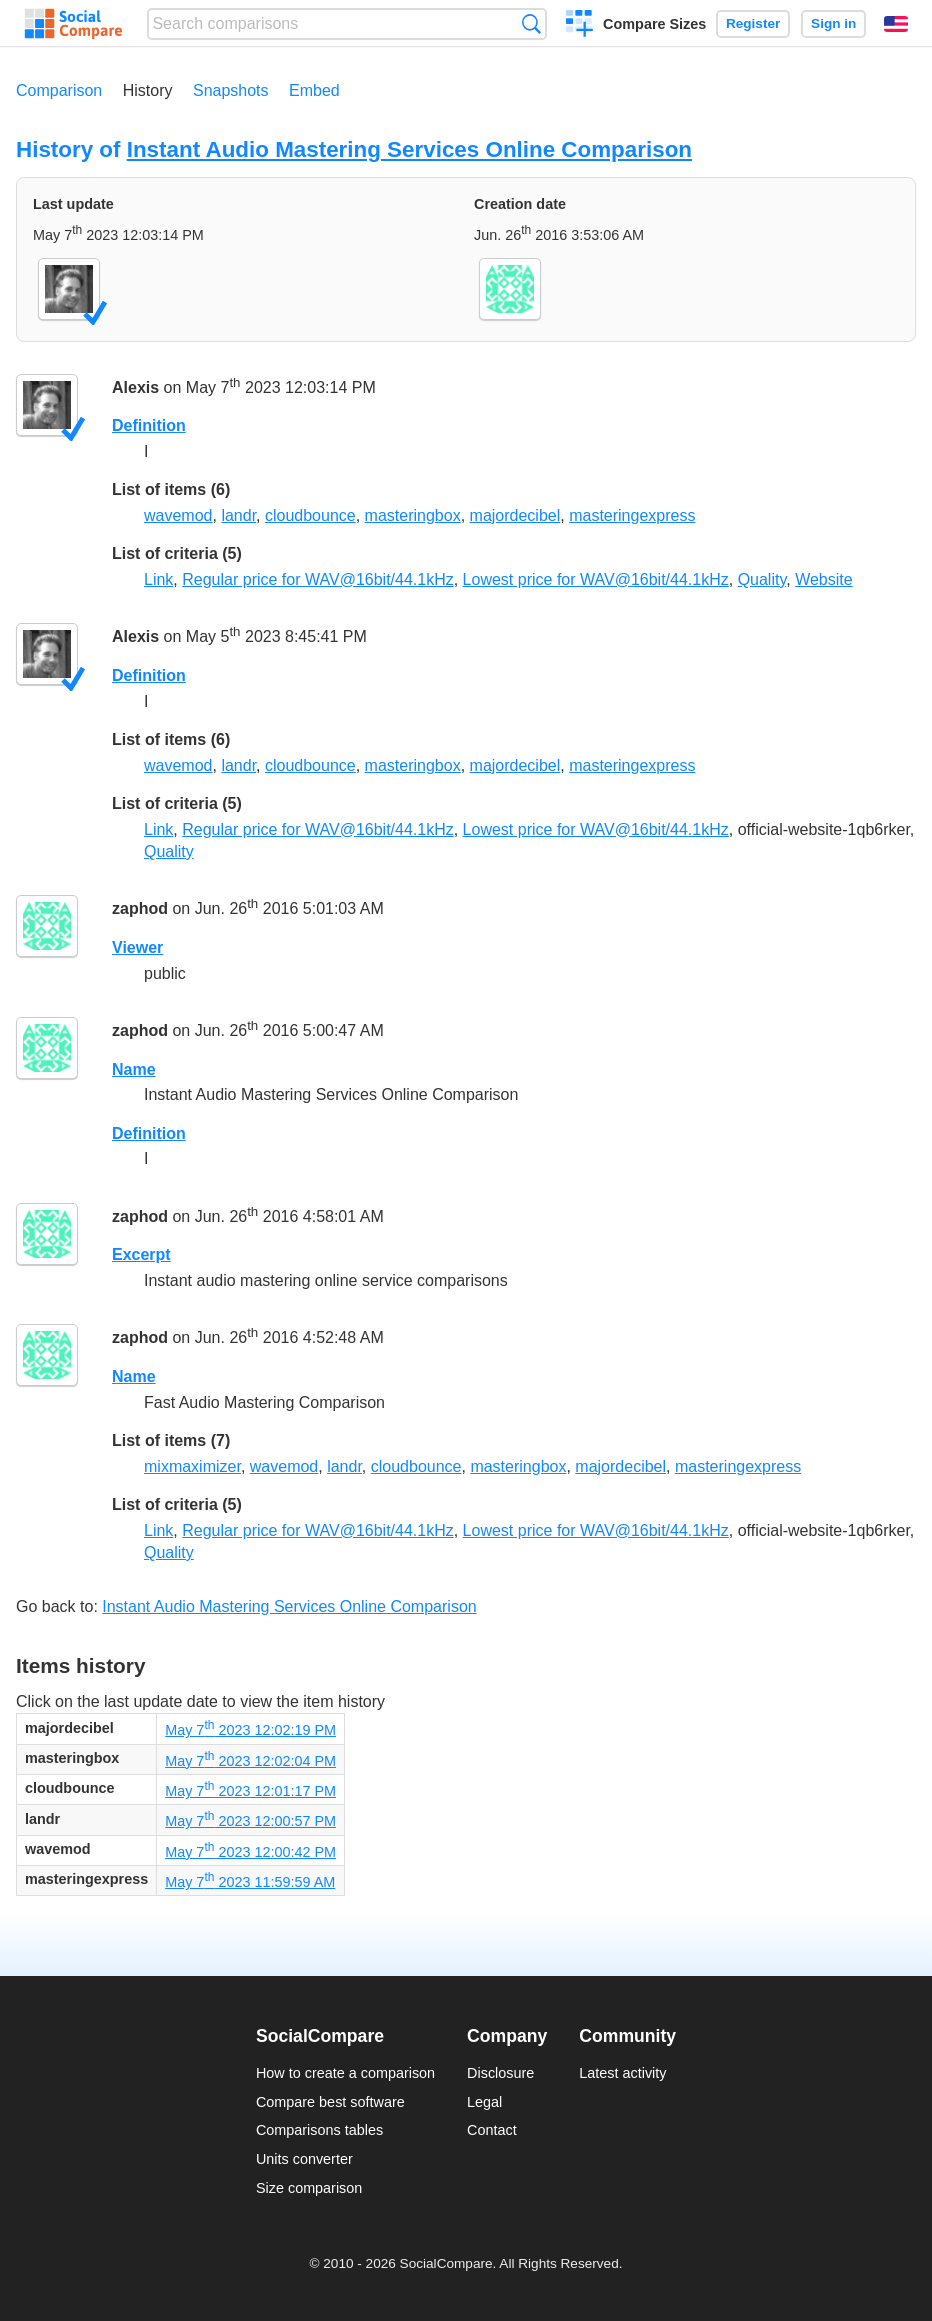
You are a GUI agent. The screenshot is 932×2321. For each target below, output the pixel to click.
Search (531, 23)
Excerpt (141, 1254)
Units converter (304, 2159)
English (896, 24)
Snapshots (231, 90)
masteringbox (413, 515)
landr (238, 515)
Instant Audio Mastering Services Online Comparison (409, 149)
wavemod (178, 515)
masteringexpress (632, 515)
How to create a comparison (345, 2073)
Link (158, 579)
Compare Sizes (654, 24)
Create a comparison (579, 26)
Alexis (135, 387)
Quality (762, 579)
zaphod (140, 909)
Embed (314, 90)
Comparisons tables (319, 2130)
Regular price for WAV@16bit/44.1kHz (317, 579)
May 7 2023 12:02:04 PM (250, 1761)
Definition (149, 425)
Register (753, 23)
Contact (492, 2130)
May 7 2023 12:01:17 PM (250, 1791)
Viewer (137, 947)
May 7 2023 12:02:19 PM (250, 1730)
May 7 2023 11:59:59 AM (250, 1882)
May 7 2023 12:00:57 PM (250, 1821)
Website (824, 579)
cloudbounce (310, 515)
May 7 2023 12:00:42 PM (250, 1852)
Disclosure (500, 2073)
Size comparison (309, 2188)
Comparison (59, 90)
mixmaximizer (192, 1466)
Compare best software (330, 2102)
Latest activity (622, 2073)
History (148, 90)
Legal (484, 2102)
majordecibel (515, 515)
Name (134, 1069)
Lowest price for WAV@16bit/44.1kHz (596, 579)
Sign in (833, 23)
